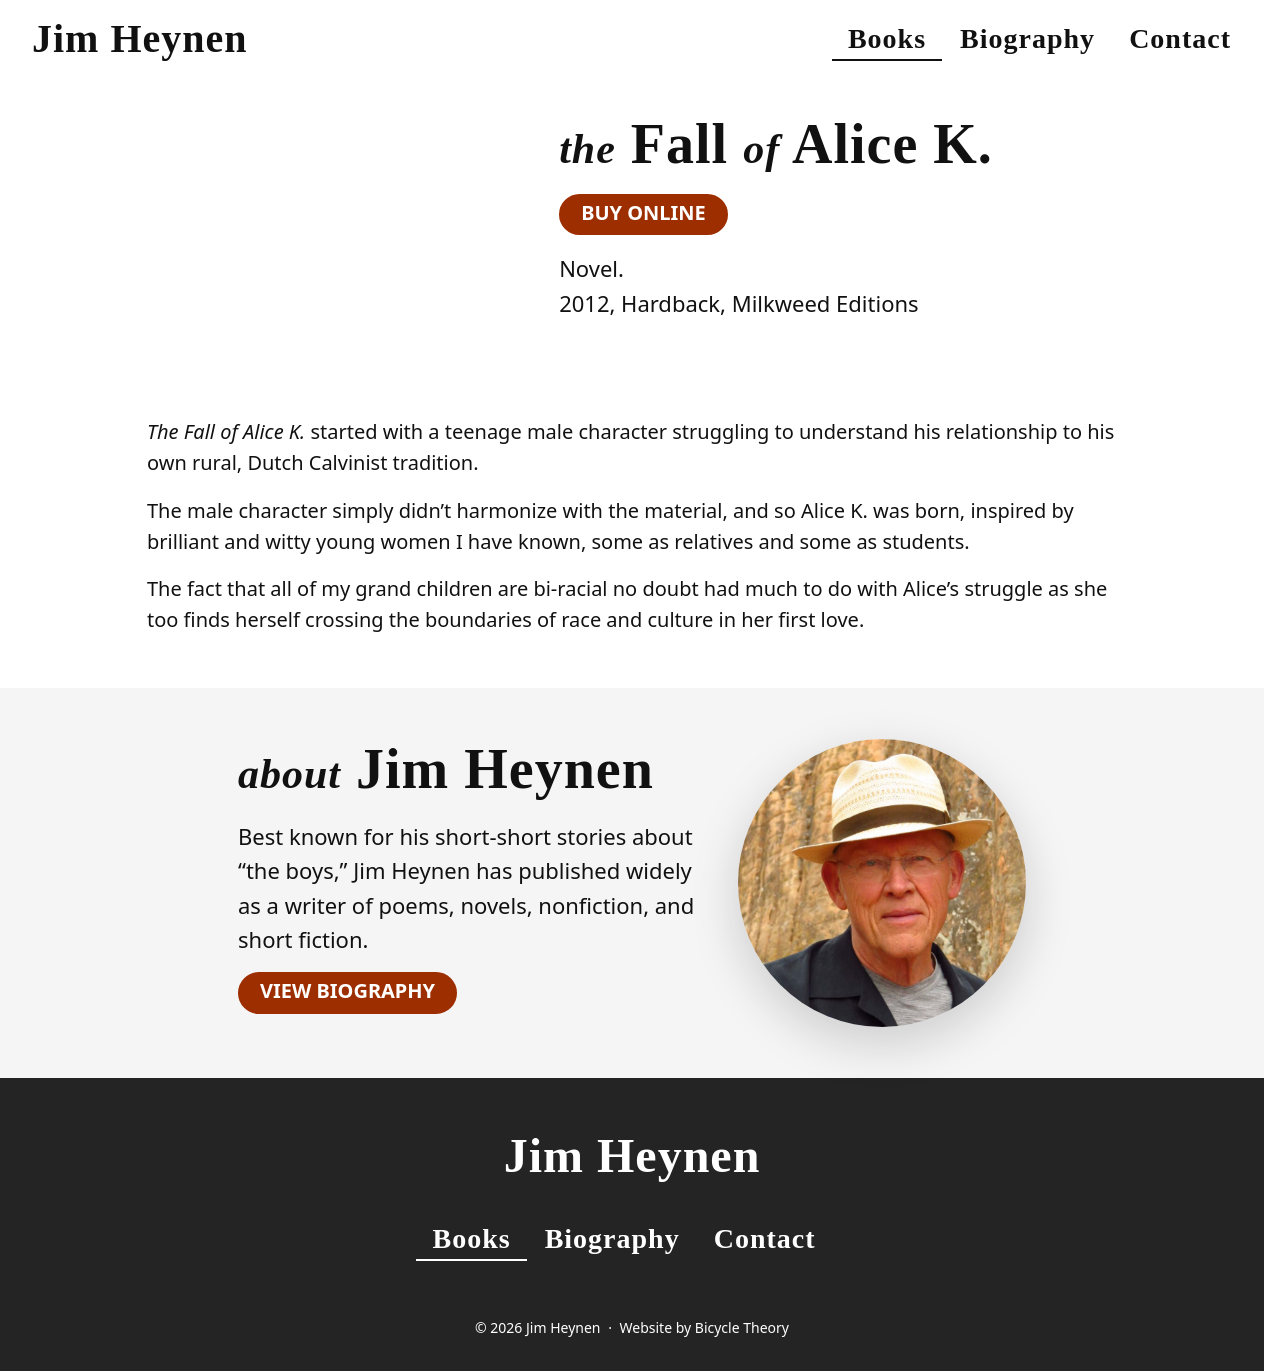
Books (887, 38)
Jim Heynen (140, 38)
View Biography (347, 990)
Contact (1180, 38)
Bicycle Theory (742, 1327)
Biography (1027, 38)
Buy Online (643, 212)
